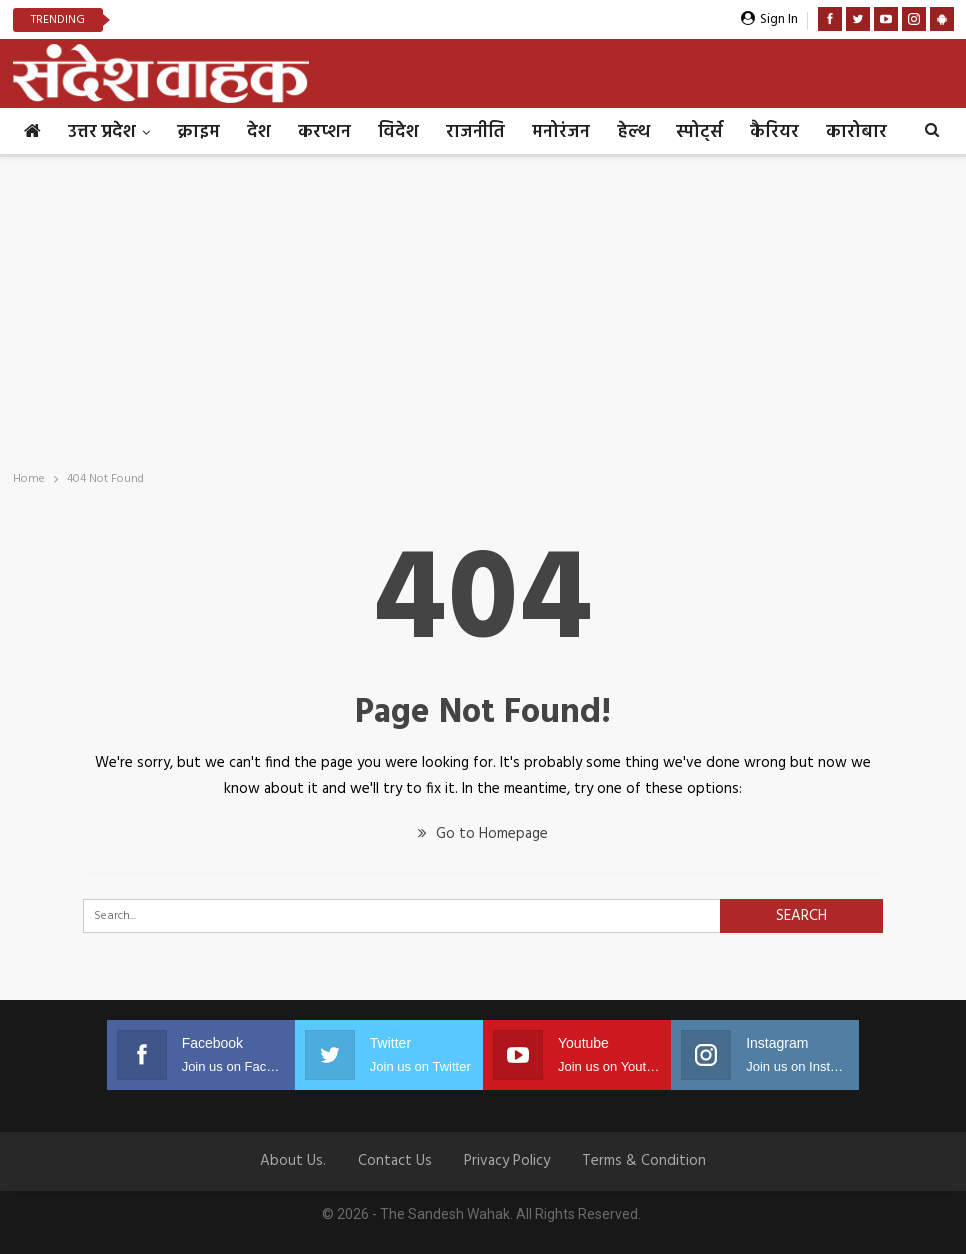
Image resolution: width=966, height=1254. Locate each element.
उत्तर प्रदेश (102, 132)
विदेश (398, 132)
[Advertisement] (483, 307)
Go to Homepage (483, 834)
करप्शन (324, 132)
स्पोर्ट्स (699, 132)
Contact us (395, 1161)
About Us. (293, 1161)
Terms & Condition (644, 1161)
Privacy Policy (507, 1161)
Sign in (769, 19)
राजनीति (475, 132)
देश (259, 132)
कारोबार (856, 132)
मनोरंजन (561, 132)
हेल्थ (633, 132)
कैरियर (774, 132)
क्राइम (198, 132)
